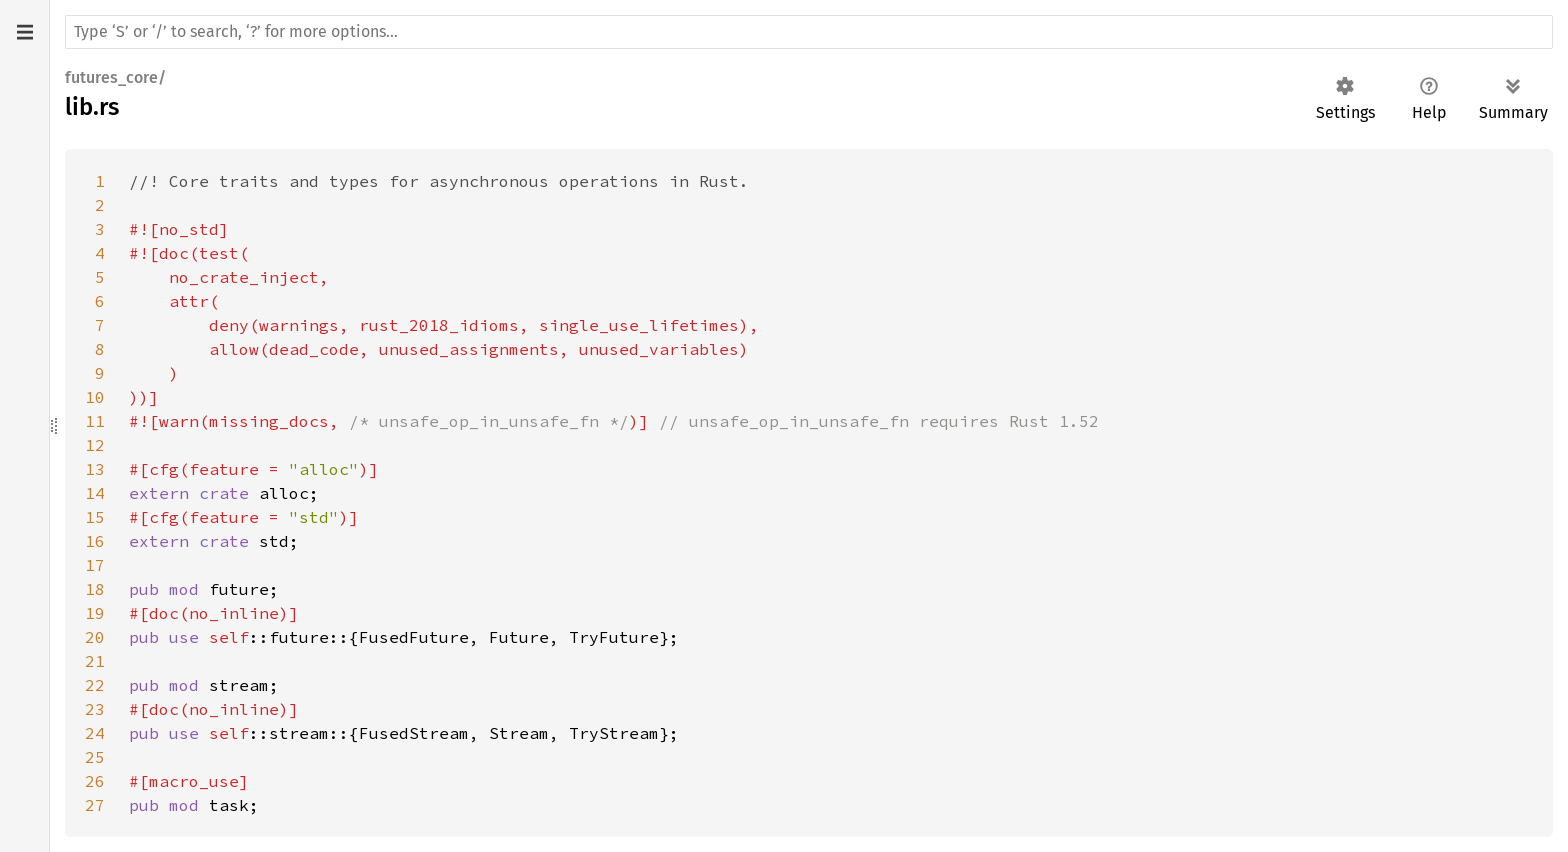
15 (95, 517)
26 (95, 781)
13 (95, 469)
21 (95, 661)
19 (95, 613)
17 (95, 565)
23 (95, 709)
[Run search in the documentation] (809, 32)
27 (95, 805)
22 (95, 685)
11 (95, 421)
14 (95, 493)
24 (95, 733)
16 (95, 541)
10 (95, 397)
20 (95, 637)
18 (95, 589)
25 (95, 757)
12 (95, 445)
